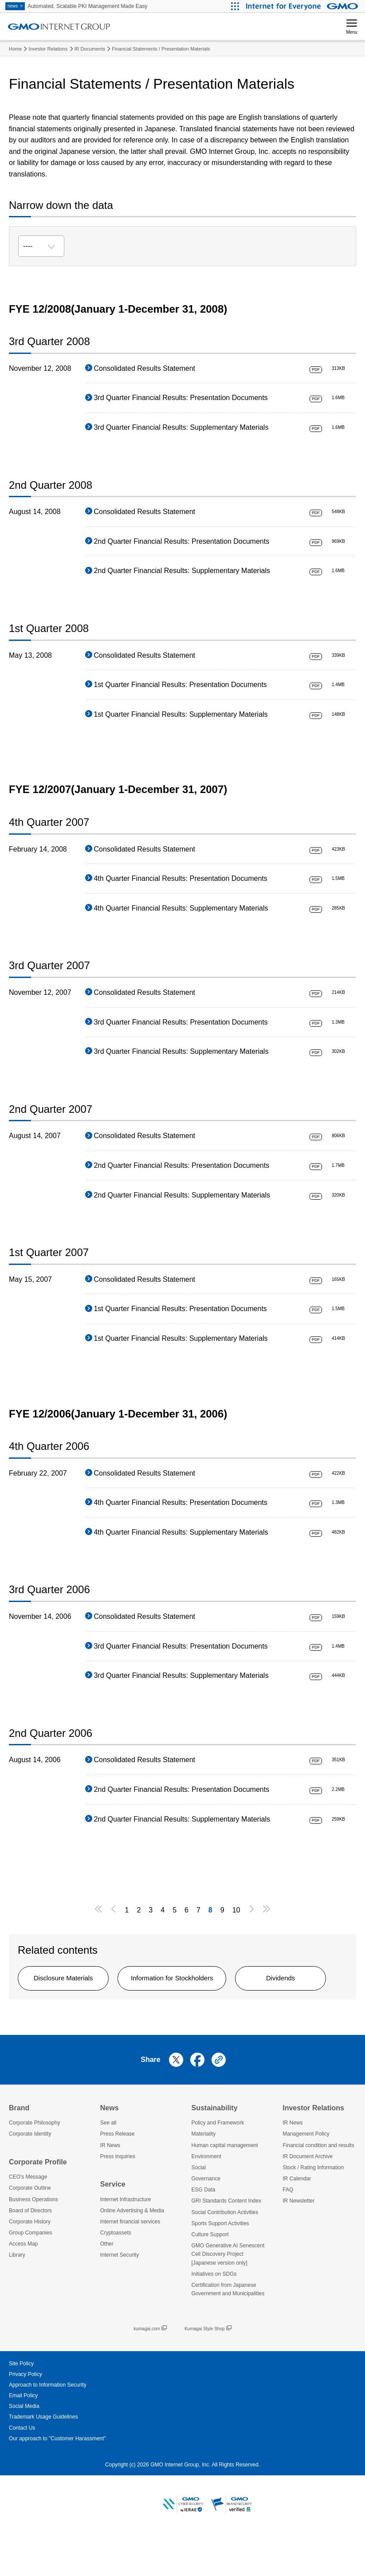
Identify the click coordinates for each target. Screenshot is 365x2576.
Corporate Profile (38, 2200)
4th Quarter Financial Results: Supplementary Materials (181, 908)
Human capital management (225, 2183)
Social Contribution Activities (225, 2250)
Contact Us (22, 2466)
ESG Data (204, 2228)
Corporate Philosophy (34, 2161)
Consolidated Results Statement (144, 368)
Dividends (70, 2015)
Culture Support (210, 2273)
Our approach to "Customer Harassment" (57, 2477)
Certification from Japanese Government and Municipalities (228, 2328)
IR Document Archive (308, 2194)
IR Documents (90, 48)
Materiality (204, 2172)
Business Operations (33, 2237)
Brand (19, 2146)
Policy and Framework (218, 2161)
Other (107, 2282)
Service (113, 2223)
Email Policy (23, 2434)
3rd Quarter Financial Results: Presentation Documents (180, 397)
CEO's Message (28, 2215)
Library (17, 2293)
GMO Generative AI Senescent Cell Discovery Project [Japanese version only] (228, 2292)
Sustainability (215, 2146)
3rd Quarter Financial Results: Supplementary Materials (181, 427)
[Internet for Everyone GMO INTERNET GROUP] (303, 6)
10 (236, 1910)
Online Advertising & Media (132, 2249)
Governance (206, 2217)
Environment (206, 2194)
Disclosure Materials (71, 1979)
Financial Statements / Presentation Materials (161, 48)
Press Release (117, 2172)
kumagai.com (149, 2367)
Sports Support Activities (220, 2261)
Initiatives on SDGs (214, 2312)
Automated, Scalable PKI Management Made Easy (76, 6)
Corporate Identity (30, 2172)
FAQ (288, 2228)
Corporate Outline (30, 2226)
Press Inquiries (117, 2194)
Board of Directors (30, 2249)
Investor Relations (47, 48)
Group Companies (30, 2271)
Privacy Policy (25, 2412)
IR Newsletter (298, 2239)
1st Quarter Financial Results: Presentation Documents (180, 684)
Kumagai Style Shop (208, 2367)
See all (108, 2161)
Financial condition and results (318, 2183)
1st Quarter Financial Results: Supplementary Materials (180, 714)
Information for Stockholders (195, 1979)
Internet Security (119, 2293)
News (109, 2146)
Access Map (23, 2282)
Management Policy (306, 2172)
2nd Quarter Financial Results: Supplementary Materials (182, 570)
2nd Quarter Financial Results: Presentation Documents (181, 541)
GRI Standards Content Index (226, 2239)
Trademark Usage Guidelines (43, 2455)
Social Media (24, 2445)
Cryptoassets (115, 2271)
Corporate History (30, 2260)
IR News (110, 2183)
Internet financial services (130, 2260)
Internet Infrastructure (125, 2237)
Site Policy (21, 2402)
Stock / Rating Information (313, 2206)
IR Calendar (297, 2217)
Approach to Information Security (47, 2423)
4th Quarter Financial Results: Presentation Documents (180, 878)
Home (15, 48)
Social (199, 2206)
